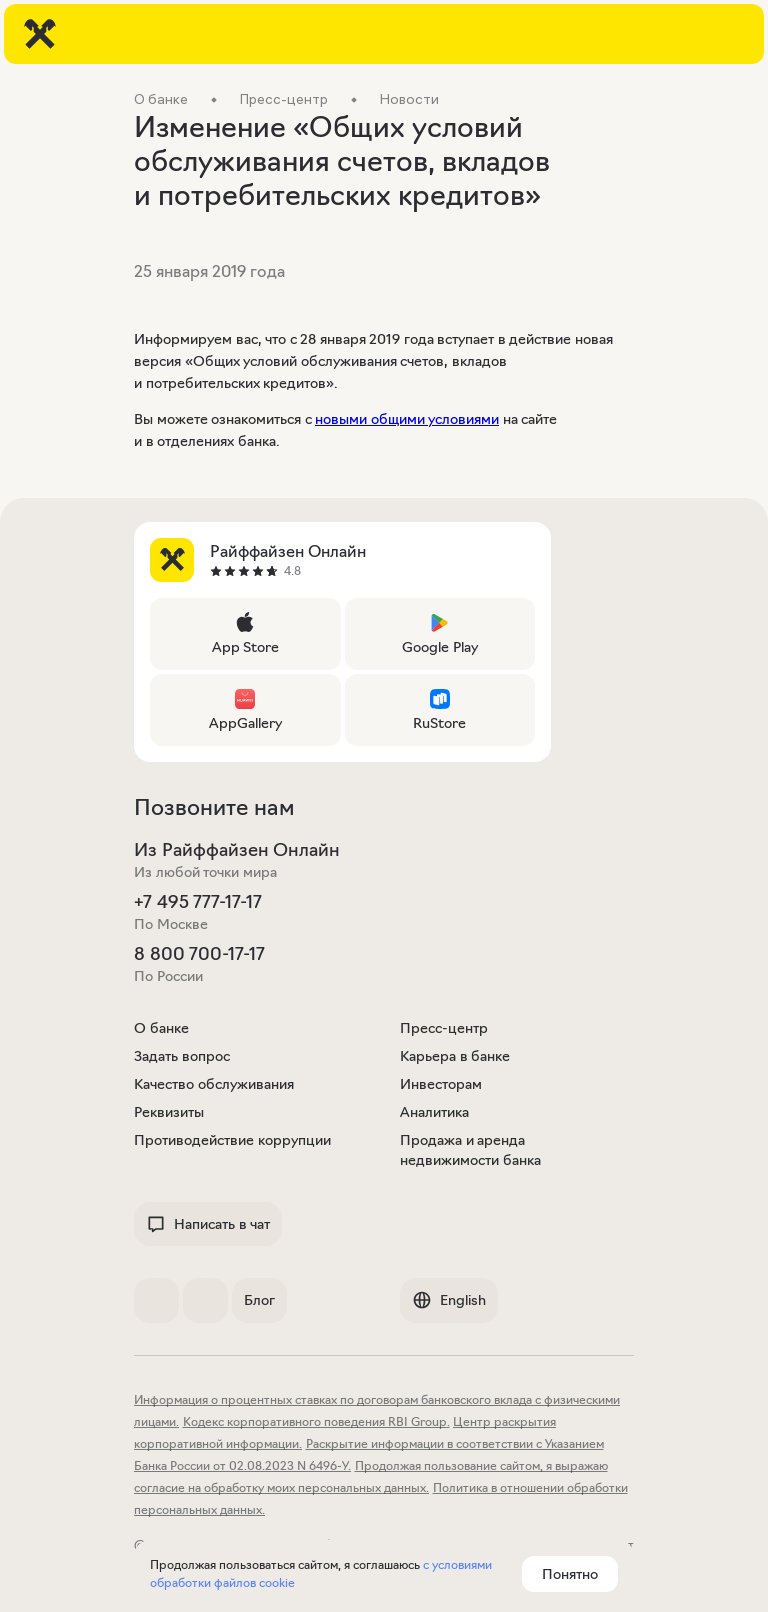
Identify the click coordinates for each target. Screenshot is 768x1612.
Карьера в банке (455, 1056)
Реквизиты (169, 1112)
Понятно (570, 1574)
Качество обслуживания (214, 1084)
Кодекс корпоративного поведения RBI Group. (316, 1421)
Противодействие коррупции (232, 1140)
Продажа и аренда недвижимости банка (470, 1150)
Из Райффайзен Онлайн (237, 850)
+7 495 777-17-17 (198, 902)
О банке (161, 1028)
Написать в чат (208, 1224)
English (449, 1300)
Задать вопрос (182, 1056)
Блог (259, 1300)
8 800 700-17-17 (199, 954)
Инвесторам (441, 1084)
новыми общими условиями (407, 419)
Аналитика (434, 1112)
